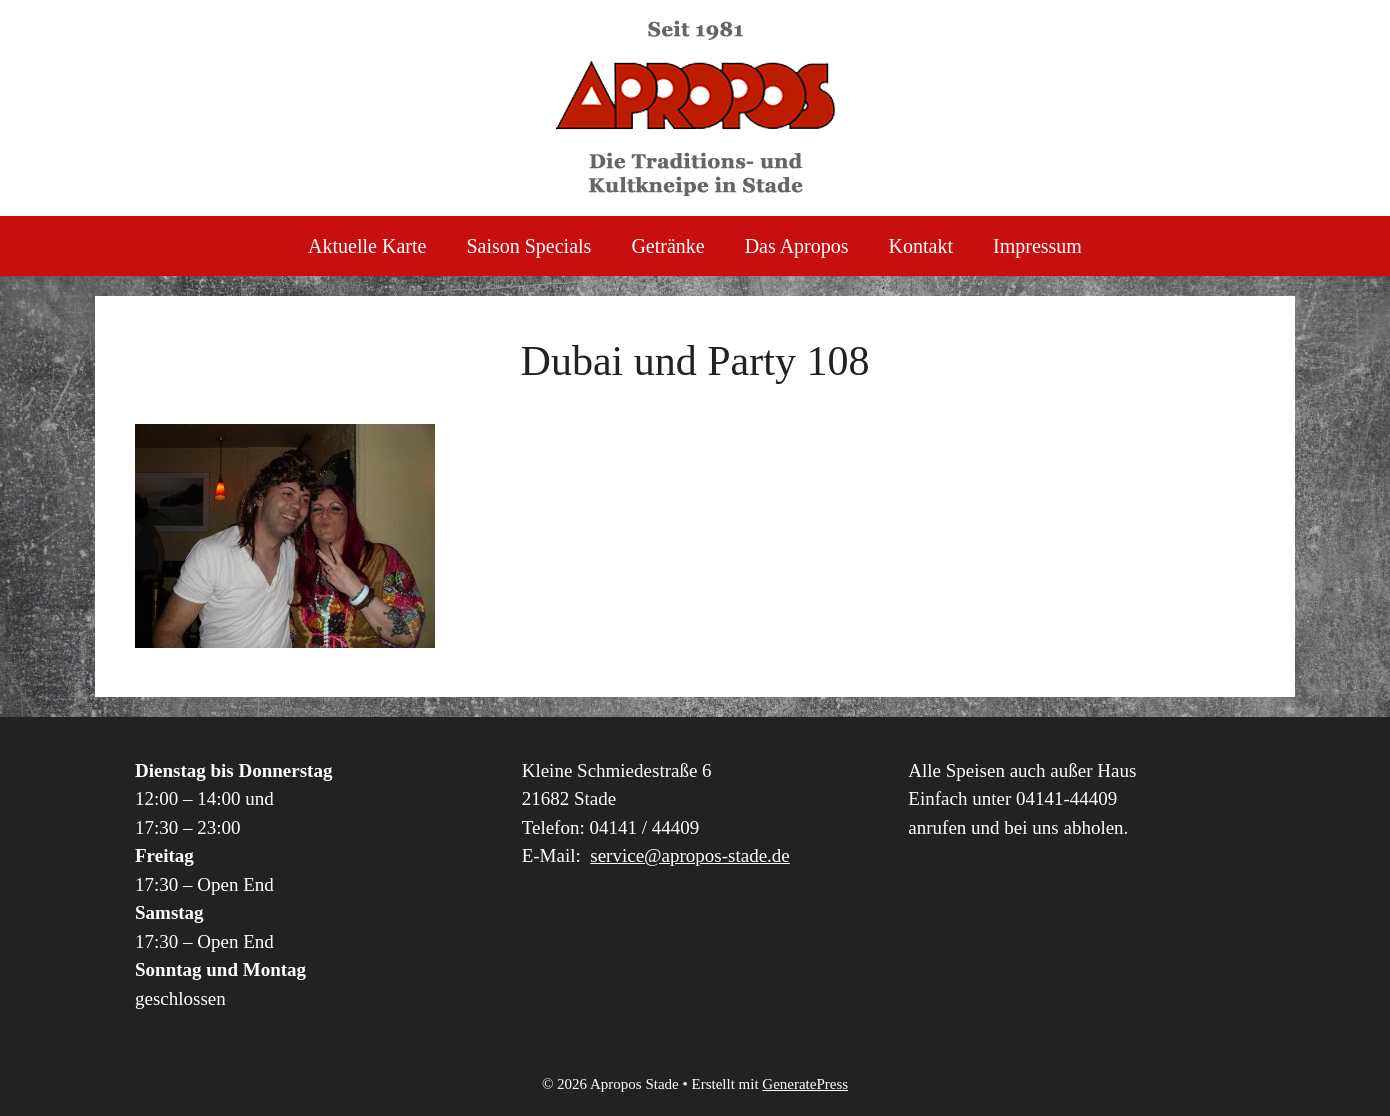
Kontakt (921, 246)
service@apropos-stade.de (690, 855)
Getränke (667, 246)
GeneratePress (805, 1084)
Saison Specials (528, 246)
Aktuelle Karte (367, 246)
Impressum (1037, 246)
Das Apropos (797, 246)
